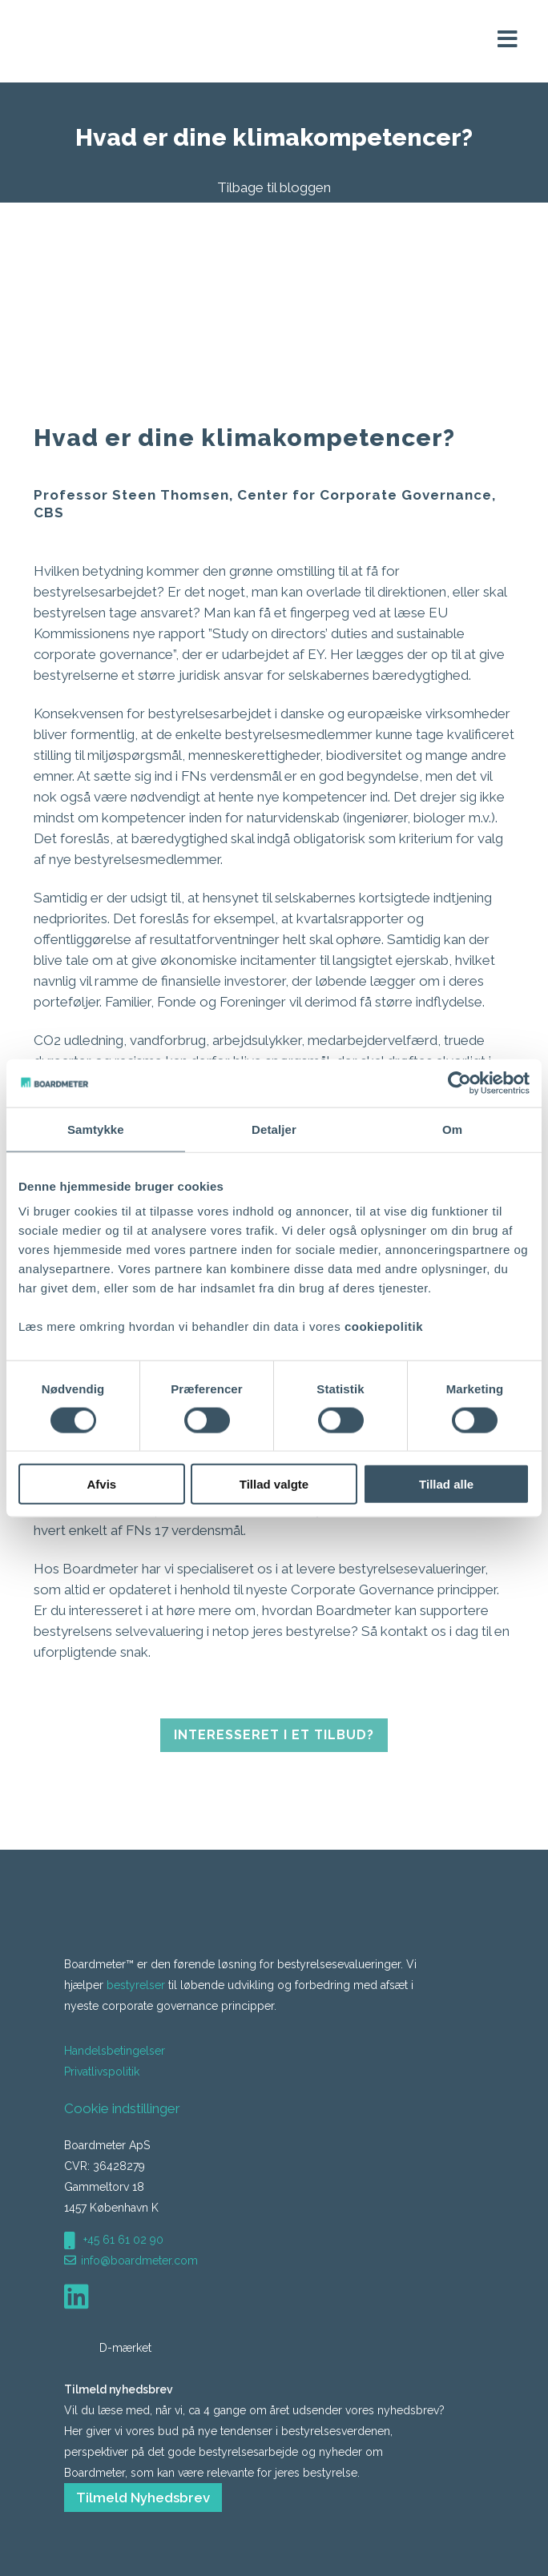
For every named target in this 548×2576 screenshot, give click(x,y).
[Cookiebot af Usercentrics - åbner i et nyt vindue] (459, 1083)
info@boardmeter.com (139, 2260)
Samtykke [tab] (95, 1128)
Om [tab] (452, 1128)
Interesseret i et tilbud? (274, 1734)
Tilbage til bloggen (274, 187)
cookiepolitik (384, 1326)
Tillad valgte (274, 1484)
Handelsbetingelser (114, 2050)
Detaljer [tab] (274, 1128)
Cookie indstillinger (122, 2108)
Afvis (101, 1484)
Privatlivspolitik (101, 2071)
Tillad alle (446, 1484)
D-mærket (109, 2348)
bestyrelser (136, 1985)
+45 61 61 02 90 (121, 2239)
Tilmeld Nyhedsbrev (143, 2498)
